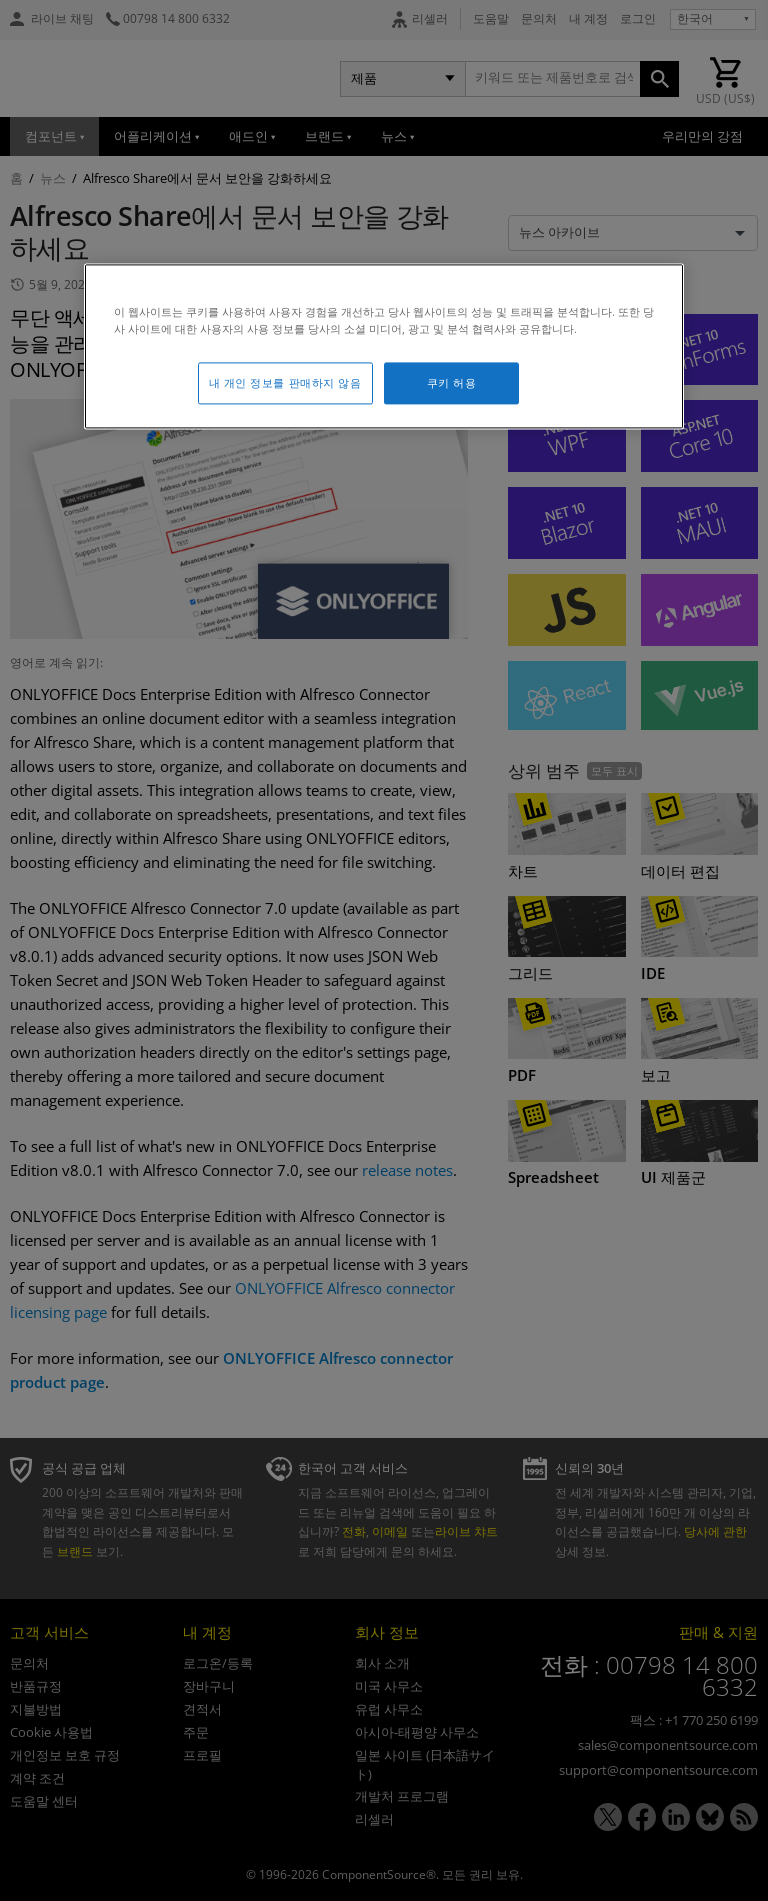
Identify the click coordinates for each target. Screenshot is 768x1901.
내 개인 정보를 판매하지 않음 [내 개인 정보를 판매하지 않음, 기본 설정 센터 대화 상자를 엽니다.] (285, 383)
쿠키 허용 (452, 383)
